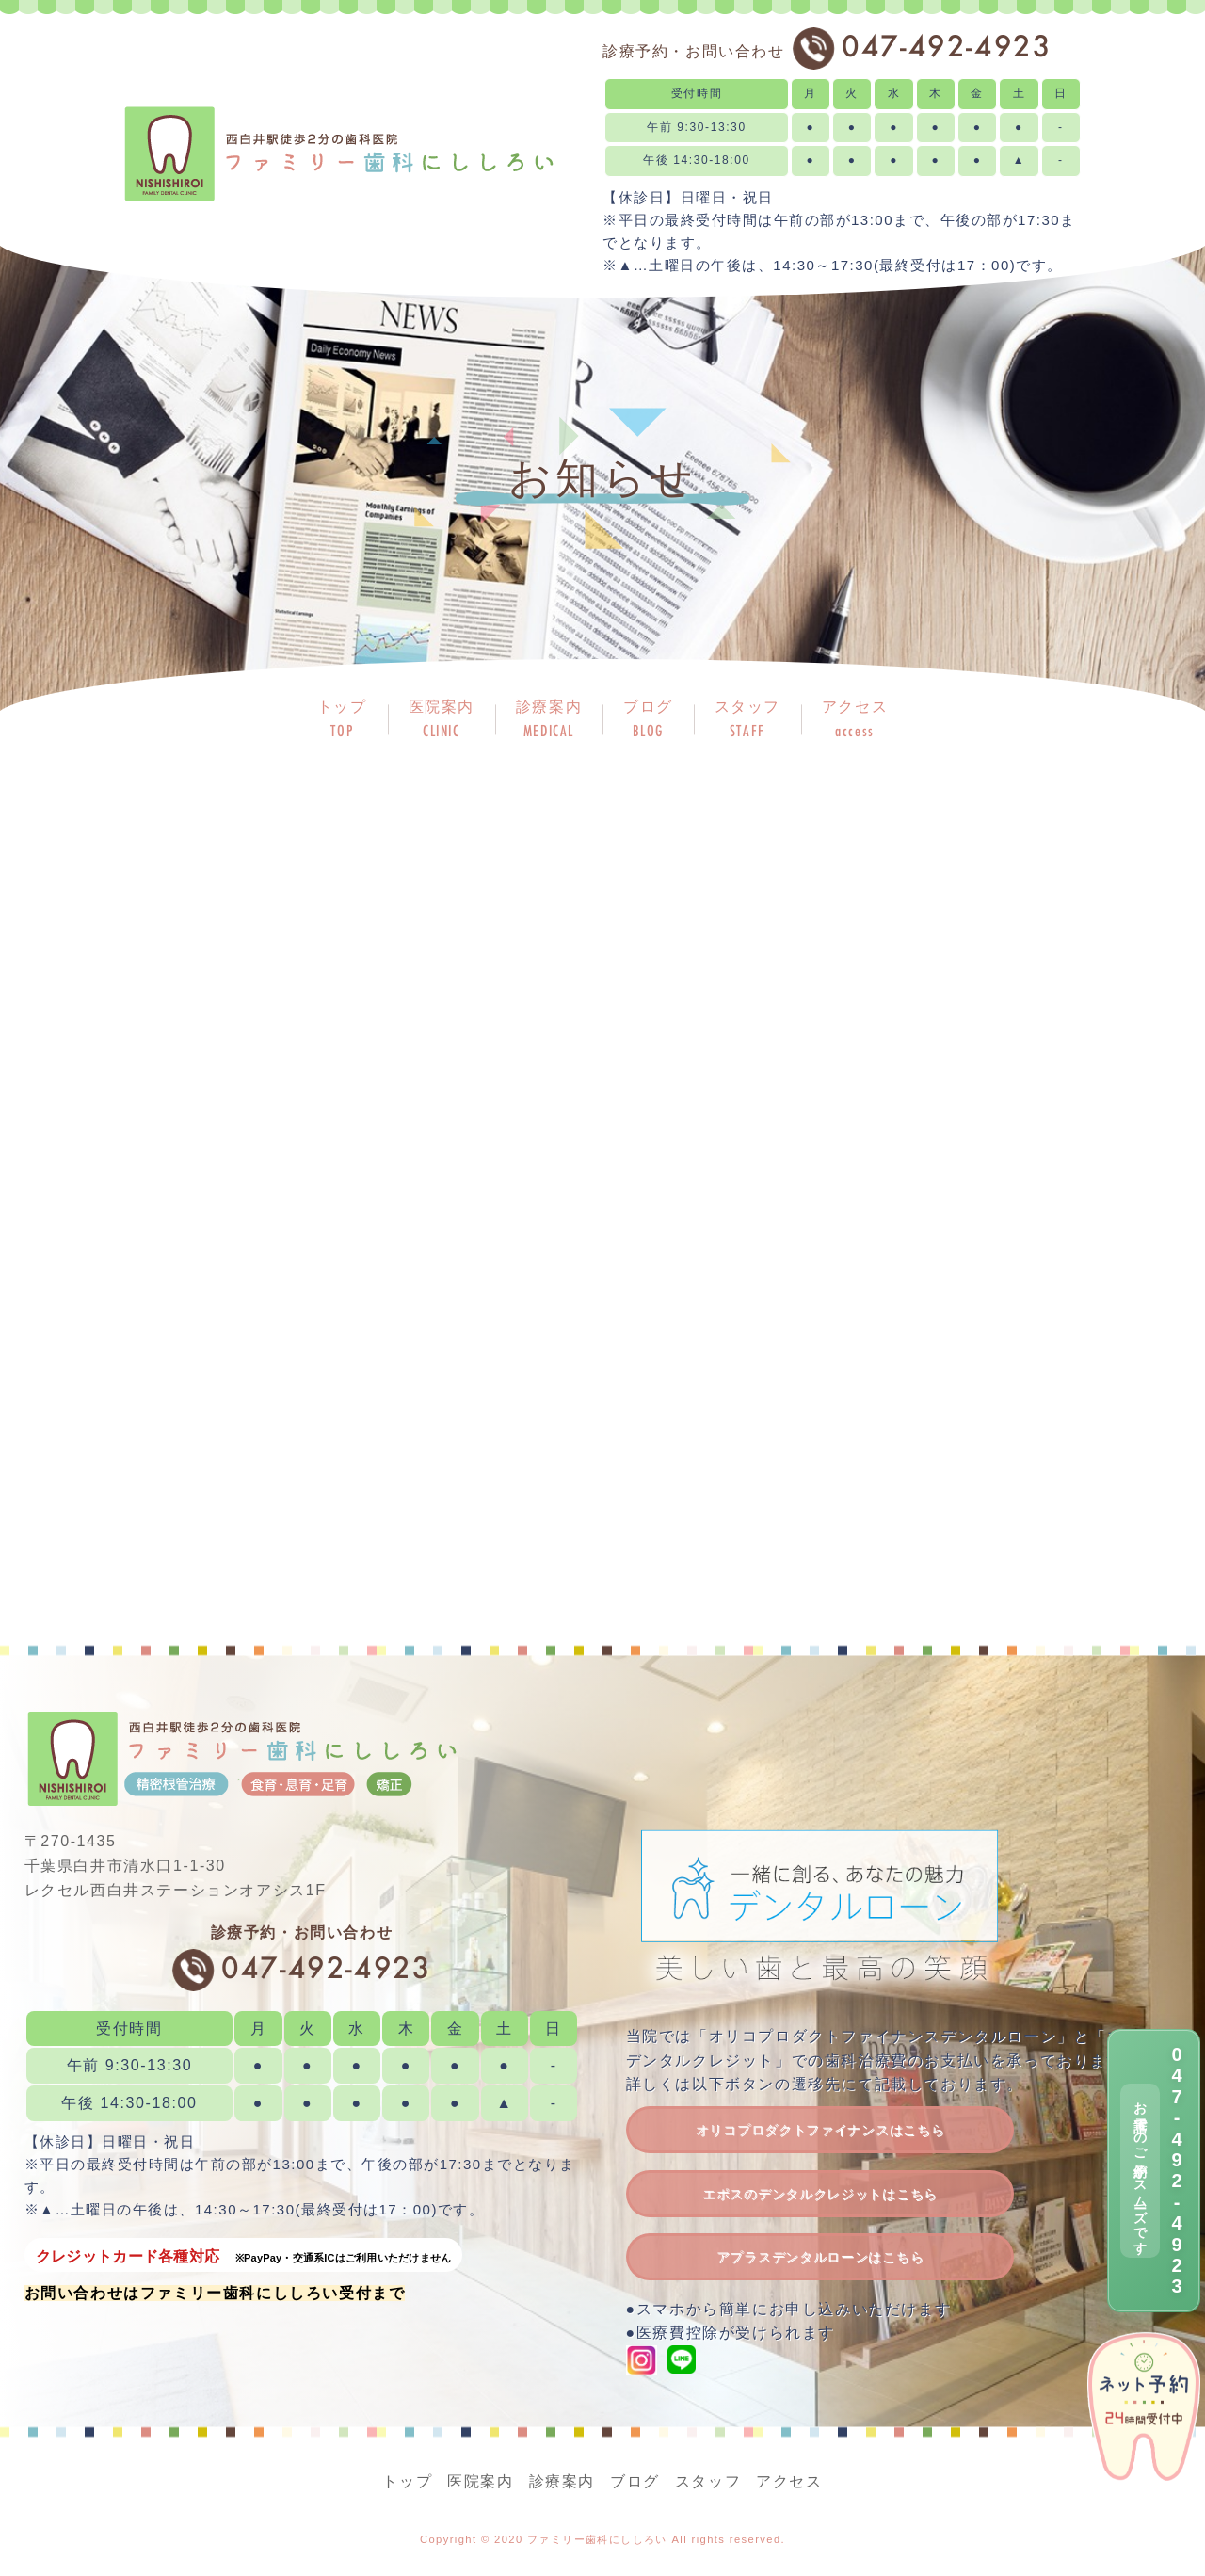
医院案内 (480, 2481)
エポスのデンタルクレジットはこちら (820, 2194)
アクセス (789, 2481)
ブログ (635, 2481)
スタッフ (708, 2481)
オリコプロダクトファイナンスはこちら (820, 2130)
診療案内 (562, 2481)
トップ (407, 2481)
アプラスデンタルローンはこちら (820, 2257)
